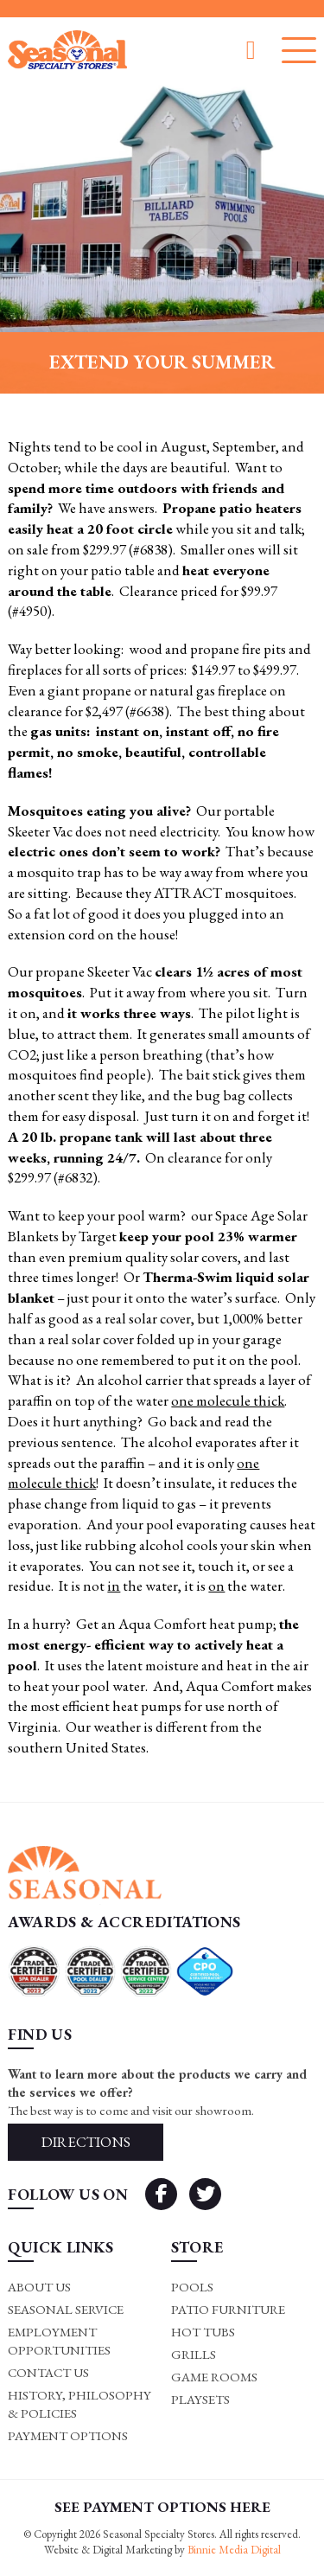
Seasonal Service (66, 2309)
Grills (193, 2354)
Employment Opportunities (59, 2340)
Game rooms (214, 2376)
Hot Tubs (203, 2331)
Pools (192, 2286)
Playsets (200, 2399)
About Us (39, 2286)
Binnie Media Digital (234, 2549)
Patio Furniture (228, 2309)
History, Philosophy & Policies (79, 2404)
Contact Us (48, 2372)
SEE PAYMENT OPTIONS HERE (162, 2506)
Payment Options (68, 2435)
